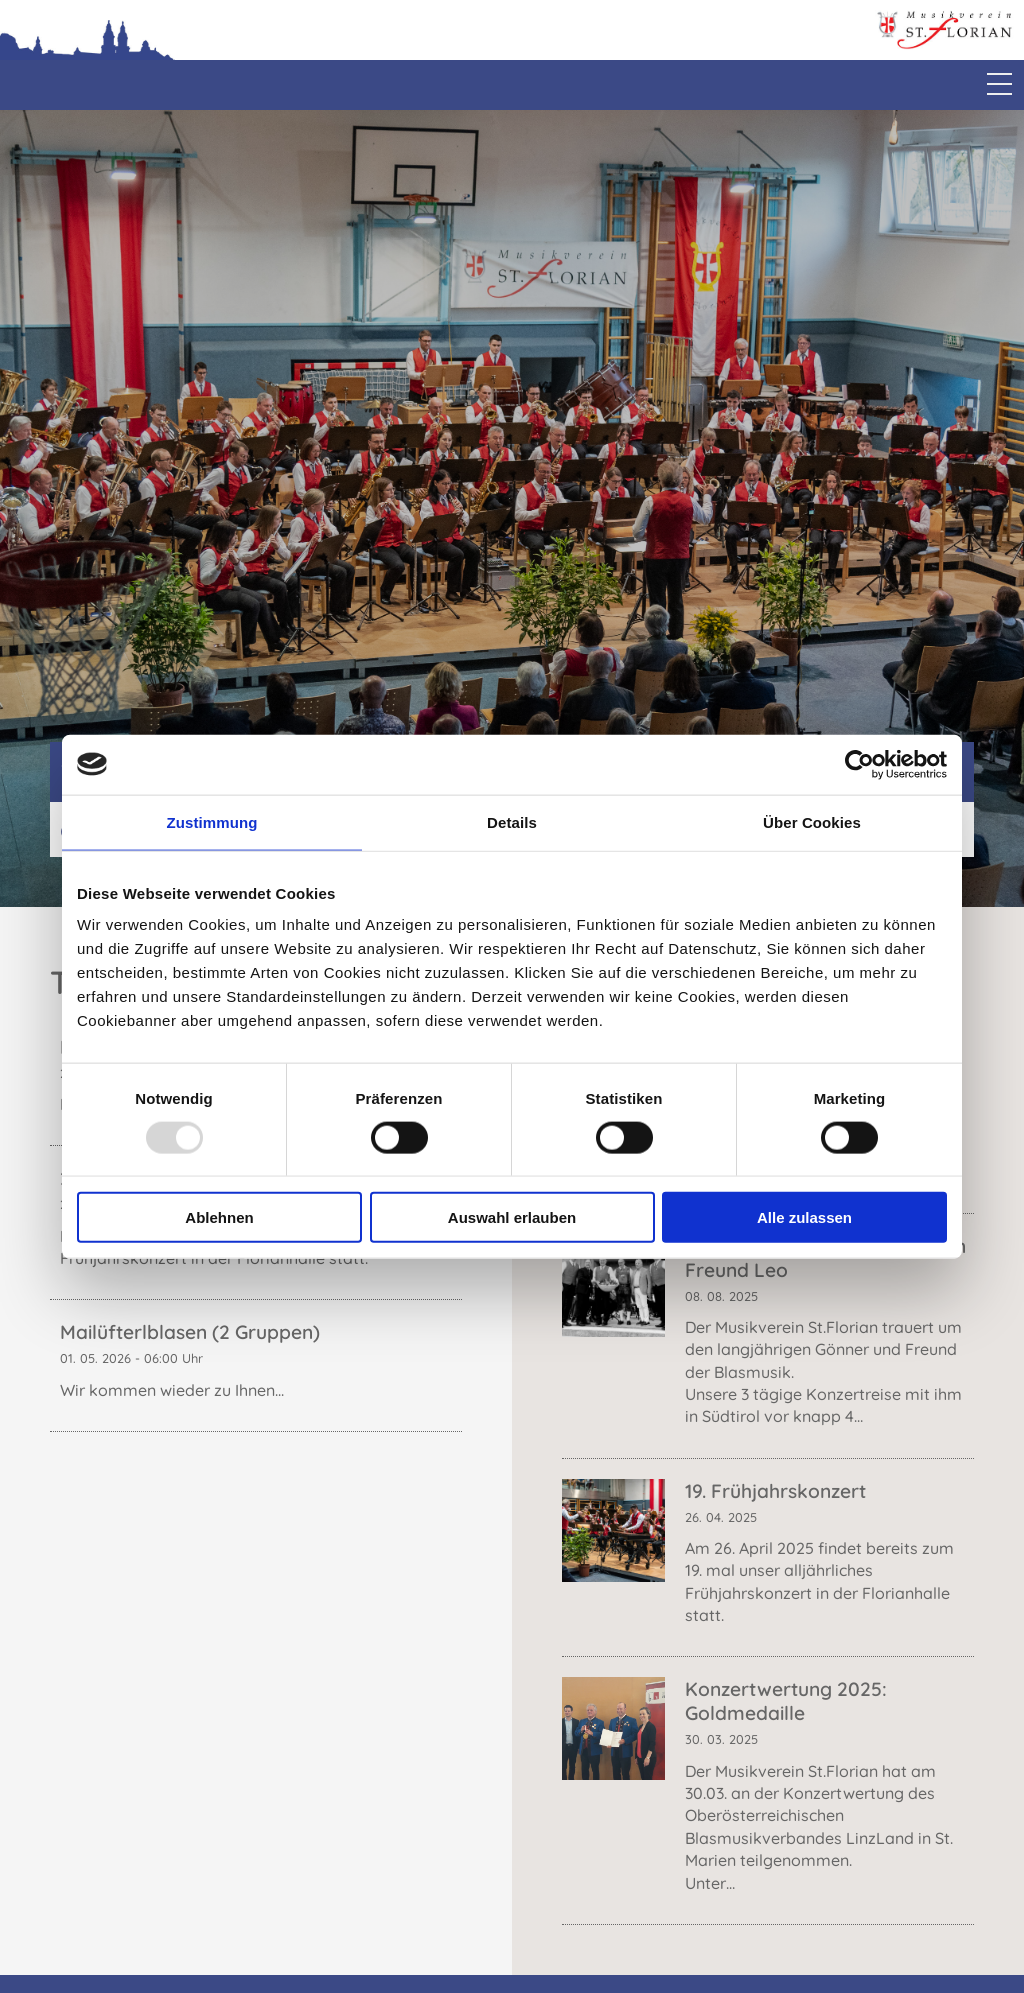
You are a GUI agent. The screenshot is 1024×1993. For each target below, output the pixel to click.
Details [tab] (512, 821)
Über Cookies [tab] (812, 821)
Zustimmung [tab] (212, 821)
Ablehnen (219, 1217)
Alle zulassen (804, 1217)
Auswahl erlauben (512, 1217)
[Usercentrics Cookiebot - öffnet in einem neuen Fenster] (859, 764)
